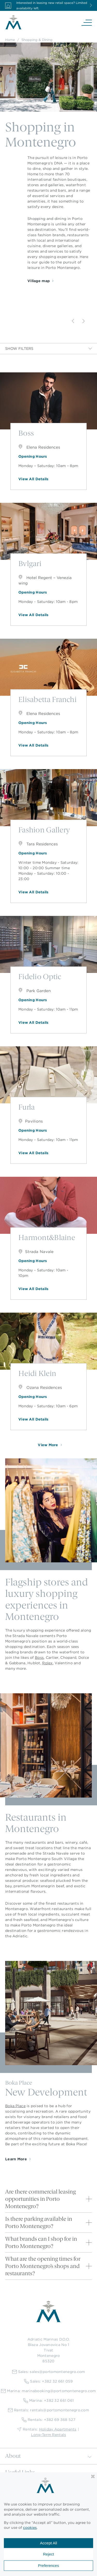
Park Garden (34, 990)
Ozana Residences (40, 1387)
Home (10, 40)
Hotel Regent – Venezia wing (45, 580)
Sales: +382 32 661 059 (48, 2381)
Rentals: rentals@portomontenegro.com (48, 2410)
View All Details (33, 479)
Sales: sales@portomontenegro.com (48, 2372)
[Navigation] (86, 22)
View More (48, 1445)
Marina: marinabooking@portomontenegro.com (48, 2391)
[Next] (83, 321)
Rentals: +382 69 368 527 (48, 2419)
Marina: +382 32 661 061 (48, 2400)
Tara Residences (38, 843)
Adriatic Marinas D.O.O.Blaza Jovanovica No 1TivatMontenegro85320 (48, 2350)
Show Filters (48, 348)
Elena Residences (39, 447)
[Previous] (73, 321)
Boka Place (15, 2106)
